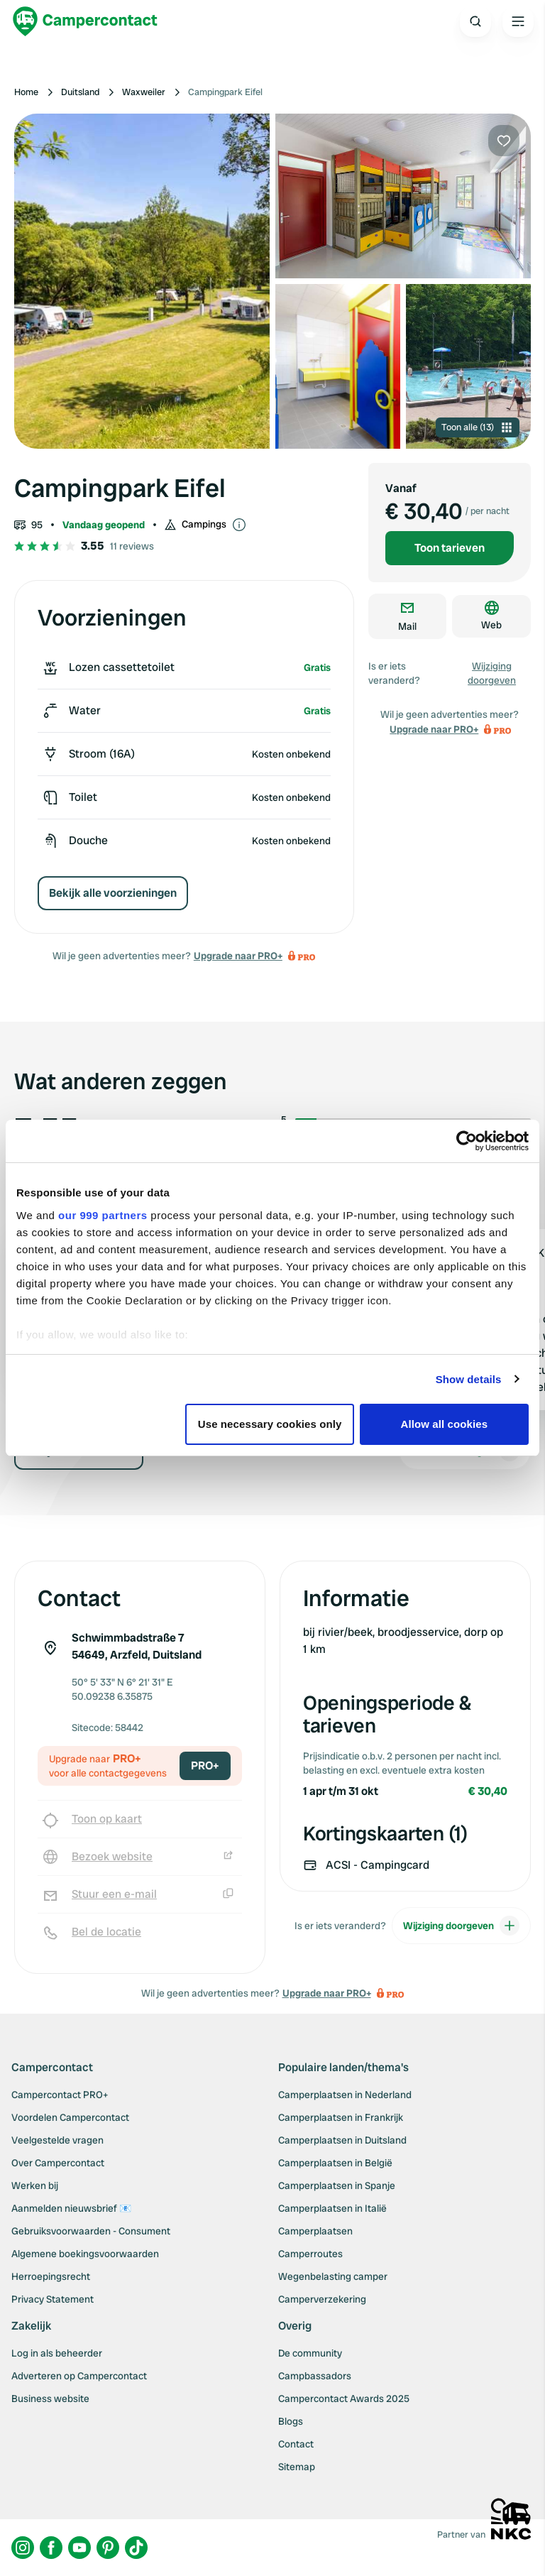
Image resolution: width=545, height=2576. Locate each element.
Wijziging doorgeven (492, 673)
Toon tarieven (449, 547)
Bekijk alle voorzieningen (113, 892)
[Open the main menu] (518, 21)
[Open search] (475, 21)
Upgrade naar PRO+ (238, 955)
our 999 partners (103, 1215)
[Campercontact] (85, 21)
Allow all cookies (444, 1424)
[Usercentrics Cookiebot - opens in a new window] (466, 1141)
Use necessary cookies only (270, 1424)
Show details (469, 1379)
